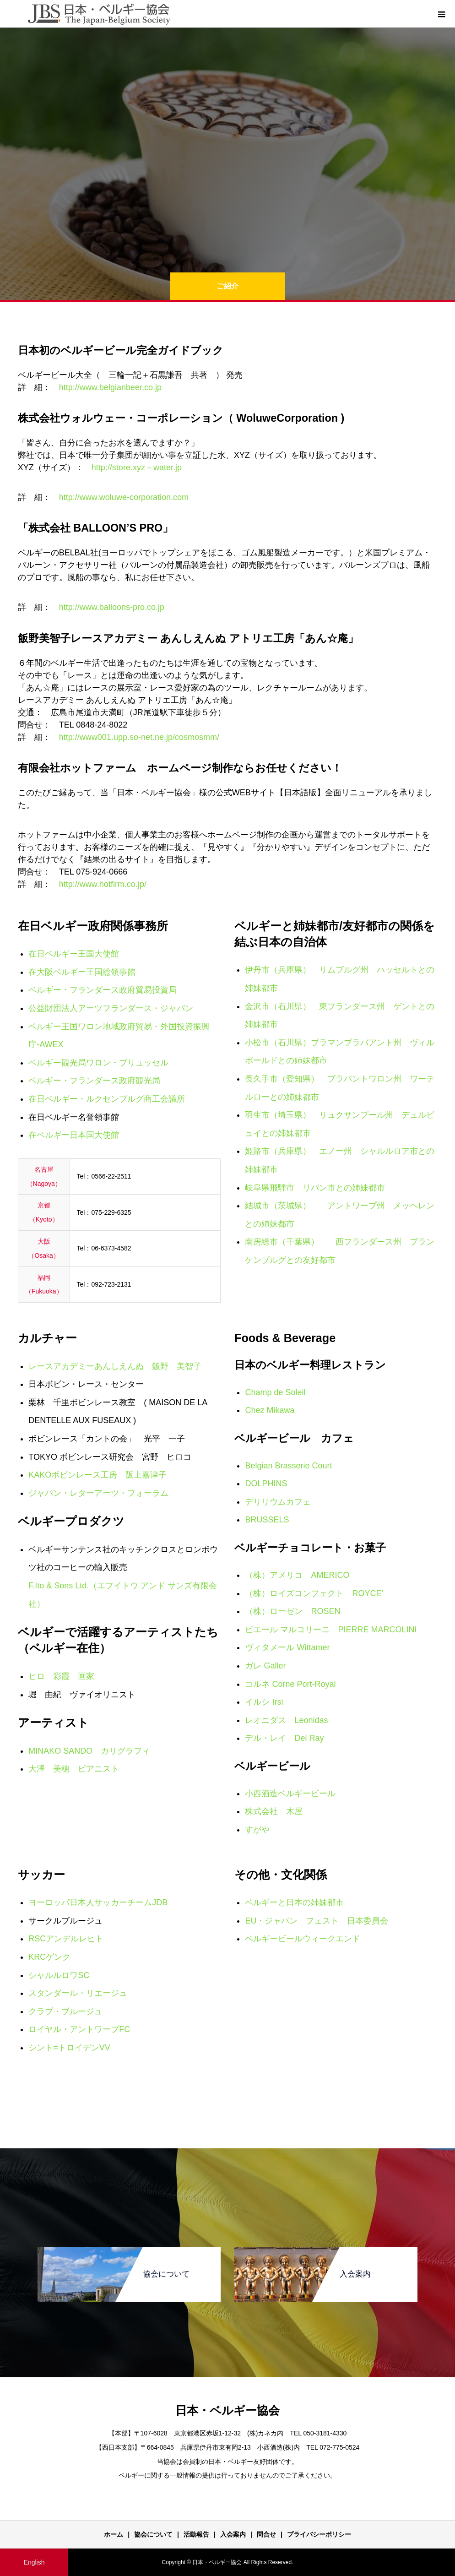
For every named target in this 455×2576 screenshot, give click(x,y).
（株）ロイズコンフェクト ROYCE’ (314, 1593)
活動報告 (196, 2534)
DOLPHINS (266, 1483)
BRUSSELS (267, 1519)
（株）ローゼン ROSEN (292, 1611)
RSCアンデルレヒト (65, 1938)
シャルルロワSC (58, 1975)
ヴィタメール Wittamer (287, 1647)
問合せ (266, 2534)
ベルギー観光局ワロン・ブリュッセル (98, 1062)
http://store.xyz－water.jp (137, 467)
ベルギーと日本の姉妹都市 (294, 1902)
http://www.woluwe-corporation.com (124, 497)
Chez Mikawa (269, 1410)
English (34, 2562)
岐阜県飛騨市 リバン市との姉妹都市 (315, 1187)
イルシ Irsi (264, 1701)
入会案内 (233, 2534)
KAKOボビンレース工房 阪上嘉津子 (97, 1474)
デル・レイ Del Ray (284, 1738)
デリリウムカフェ (278, 1501)
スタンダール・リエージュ (77, 1993)
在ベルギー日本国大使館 (73, 1135)
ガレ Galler (265, 1665)
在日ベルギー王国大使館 (73, 953)
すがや (257, 1829)
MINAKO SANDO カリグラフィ (89, 1750)
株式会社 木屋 (274, 1811)
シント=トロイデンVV (69, 2047)
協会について (153, 2534)
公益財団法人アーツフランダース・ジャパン (110, 1008)
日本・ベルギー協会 (227, 2410)
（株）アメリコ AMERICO (297, 1575)
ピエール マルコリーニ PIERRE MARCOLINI (331, 1629)
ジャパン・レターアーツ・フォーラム (98, 1493)
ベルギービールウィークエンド (302, 1938)
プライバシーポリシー (319, 2534)
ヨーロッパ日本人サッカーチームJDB (98, 1902)
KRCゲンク (49, 1957)
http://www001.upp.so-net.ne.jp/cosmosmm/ (139, 737)
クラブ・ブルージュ (65, 2011)
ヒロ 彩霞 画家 (61, 1676)
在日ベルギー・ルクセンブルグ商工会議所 (106, 1098)
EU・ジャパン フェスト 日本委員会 (316, 1920)
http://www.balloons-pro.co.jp (111, 607)
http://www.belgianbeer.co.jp (110, 387)
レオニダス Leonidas (286, 1720)
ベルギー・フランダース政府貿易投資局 (102, 990)
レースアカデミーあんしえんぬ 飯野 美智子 (114, 1366)
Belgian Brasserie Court (288, 1465)
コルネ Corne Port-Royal (290, 1684)
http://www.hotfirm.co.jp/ (102, 884)
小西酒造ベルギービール (290, 1793)
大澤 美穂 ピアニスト (73, 1768)
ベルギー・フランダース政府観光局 (94, 1080)
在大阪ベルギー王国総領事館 (81, 972)
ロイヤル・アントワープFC (79, 2029)
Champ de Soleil (275, 1392)
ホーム (113, 2534)
